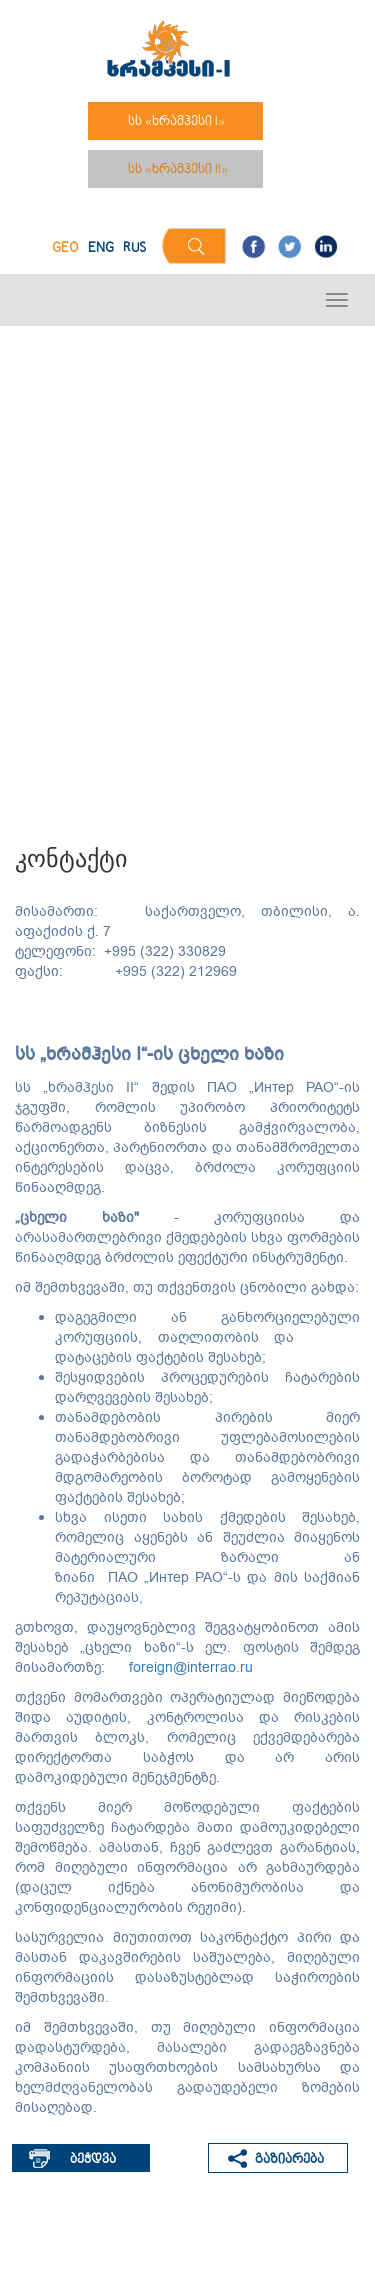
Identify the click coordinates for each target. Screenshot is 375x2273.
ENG (101, 248)
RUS (134, 248)
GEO (65, 248)
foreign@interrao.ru (191, 1667)
